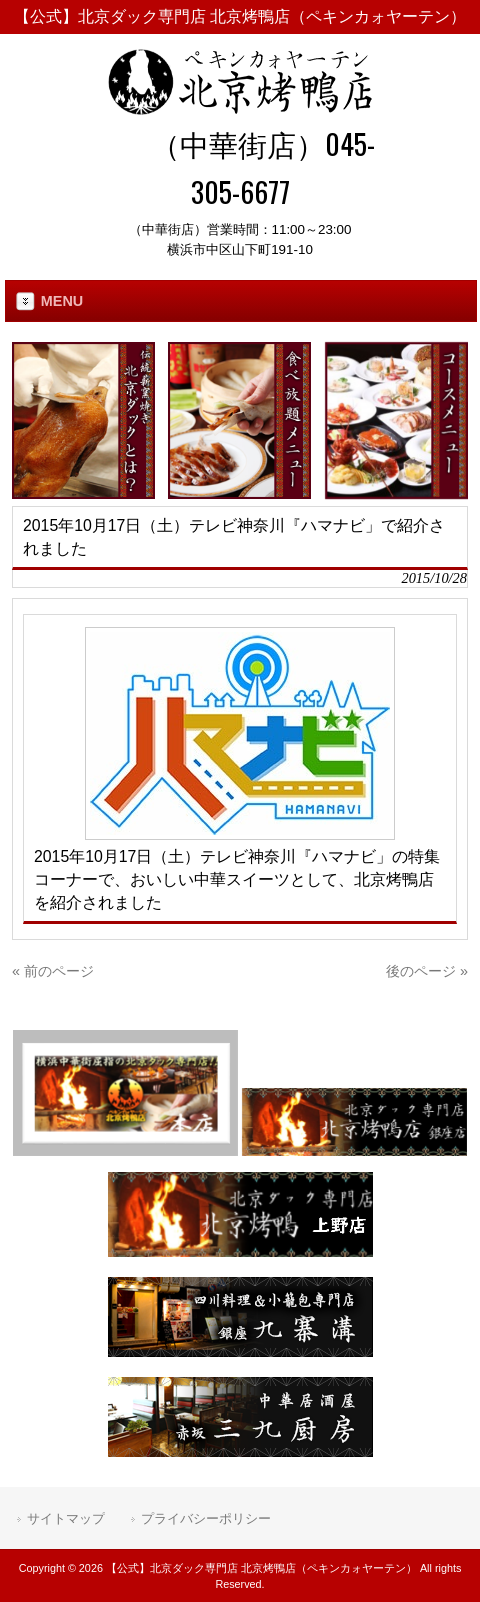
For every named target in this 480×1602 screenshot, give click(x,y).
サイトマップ (66, 1518)
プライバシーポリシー (206, 1518)
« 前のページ (53, 971)
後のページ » (427, 971)
